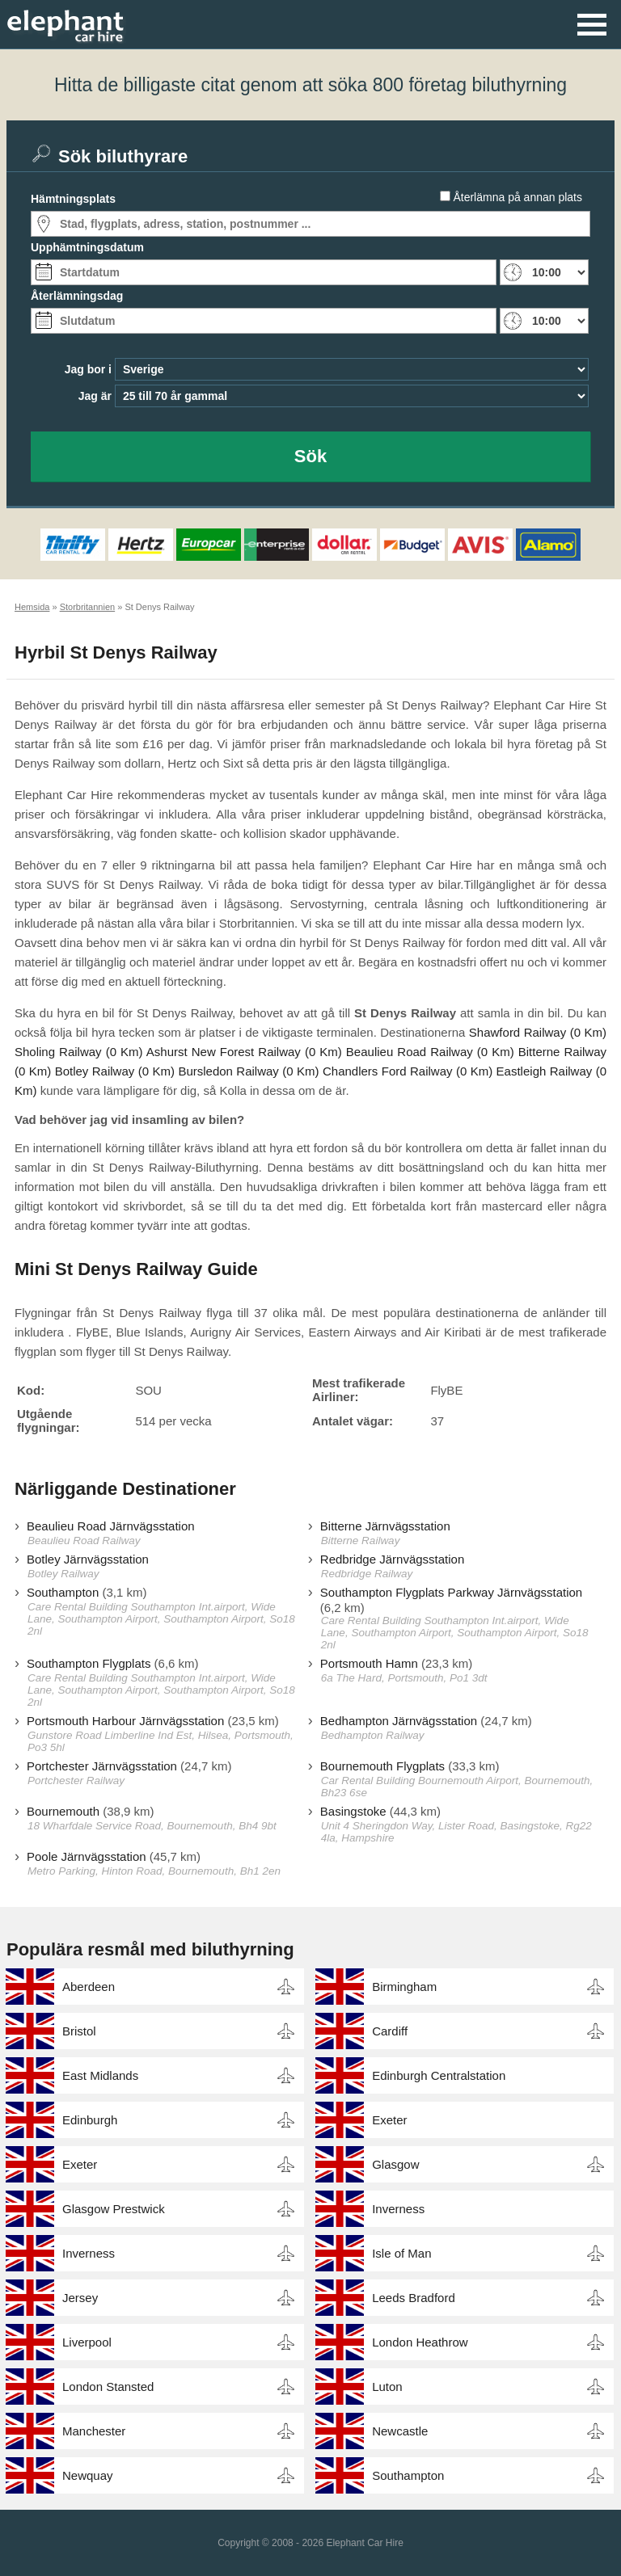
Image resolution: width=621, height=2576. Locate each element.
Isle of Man (401, 2253)
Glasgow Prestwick (113, 2209)
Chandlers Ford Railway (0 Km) (407, 1071)
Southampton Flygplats (88, 1663)
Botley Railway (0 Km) (115, 1071)
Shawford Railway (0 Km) (537, 1032)
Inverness (398, 2209)
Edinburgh (89, 2120)
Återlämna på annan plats (517, 197)
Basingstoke (353, 1811)
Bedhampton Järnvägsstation (398, 1721)
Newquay (87, 2475)
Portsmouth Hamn (369, 1663)
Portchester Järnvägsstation (102, 1766)
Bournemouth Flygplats (382, 1766)
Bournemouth (63, 1811)
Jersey (80, 2298)
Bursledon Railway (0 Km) (248, 1071)
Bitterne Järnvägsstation (385, 1526)
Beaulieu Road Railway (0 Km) (430, 1052)
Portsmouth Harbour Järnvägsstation (125, 1721)
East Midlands (100, 2075)
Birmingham (404, 1986)
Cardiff (390, 2031)
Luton (387, 2386)
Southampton (63, 1592)
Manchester (93, 2431)
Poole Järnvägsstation (86, 1856)
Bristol (79, 2031)
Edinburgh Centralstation (438, 2075)
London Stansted (108, 2386)
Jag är (95, 395)
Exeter (389, 2120)
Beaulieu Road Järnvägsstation (111, 1526)
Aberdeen (88, 1986)
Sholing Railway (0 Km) (79, 1052)
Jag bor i (88, 369)
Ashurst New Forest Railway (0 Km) (244, 1052)
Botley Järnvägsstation (88, 1559)
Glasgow (395, 2164)
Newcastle (400, 2431)
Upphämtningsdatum (87, 247)
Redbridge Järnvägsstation (392, 1559)
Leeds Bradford (413, 2298)
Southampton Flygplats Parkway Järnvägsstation (451, 1592)
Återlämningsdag (77, 295)
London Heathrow (419, 2342)
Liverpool (87, 2342)
